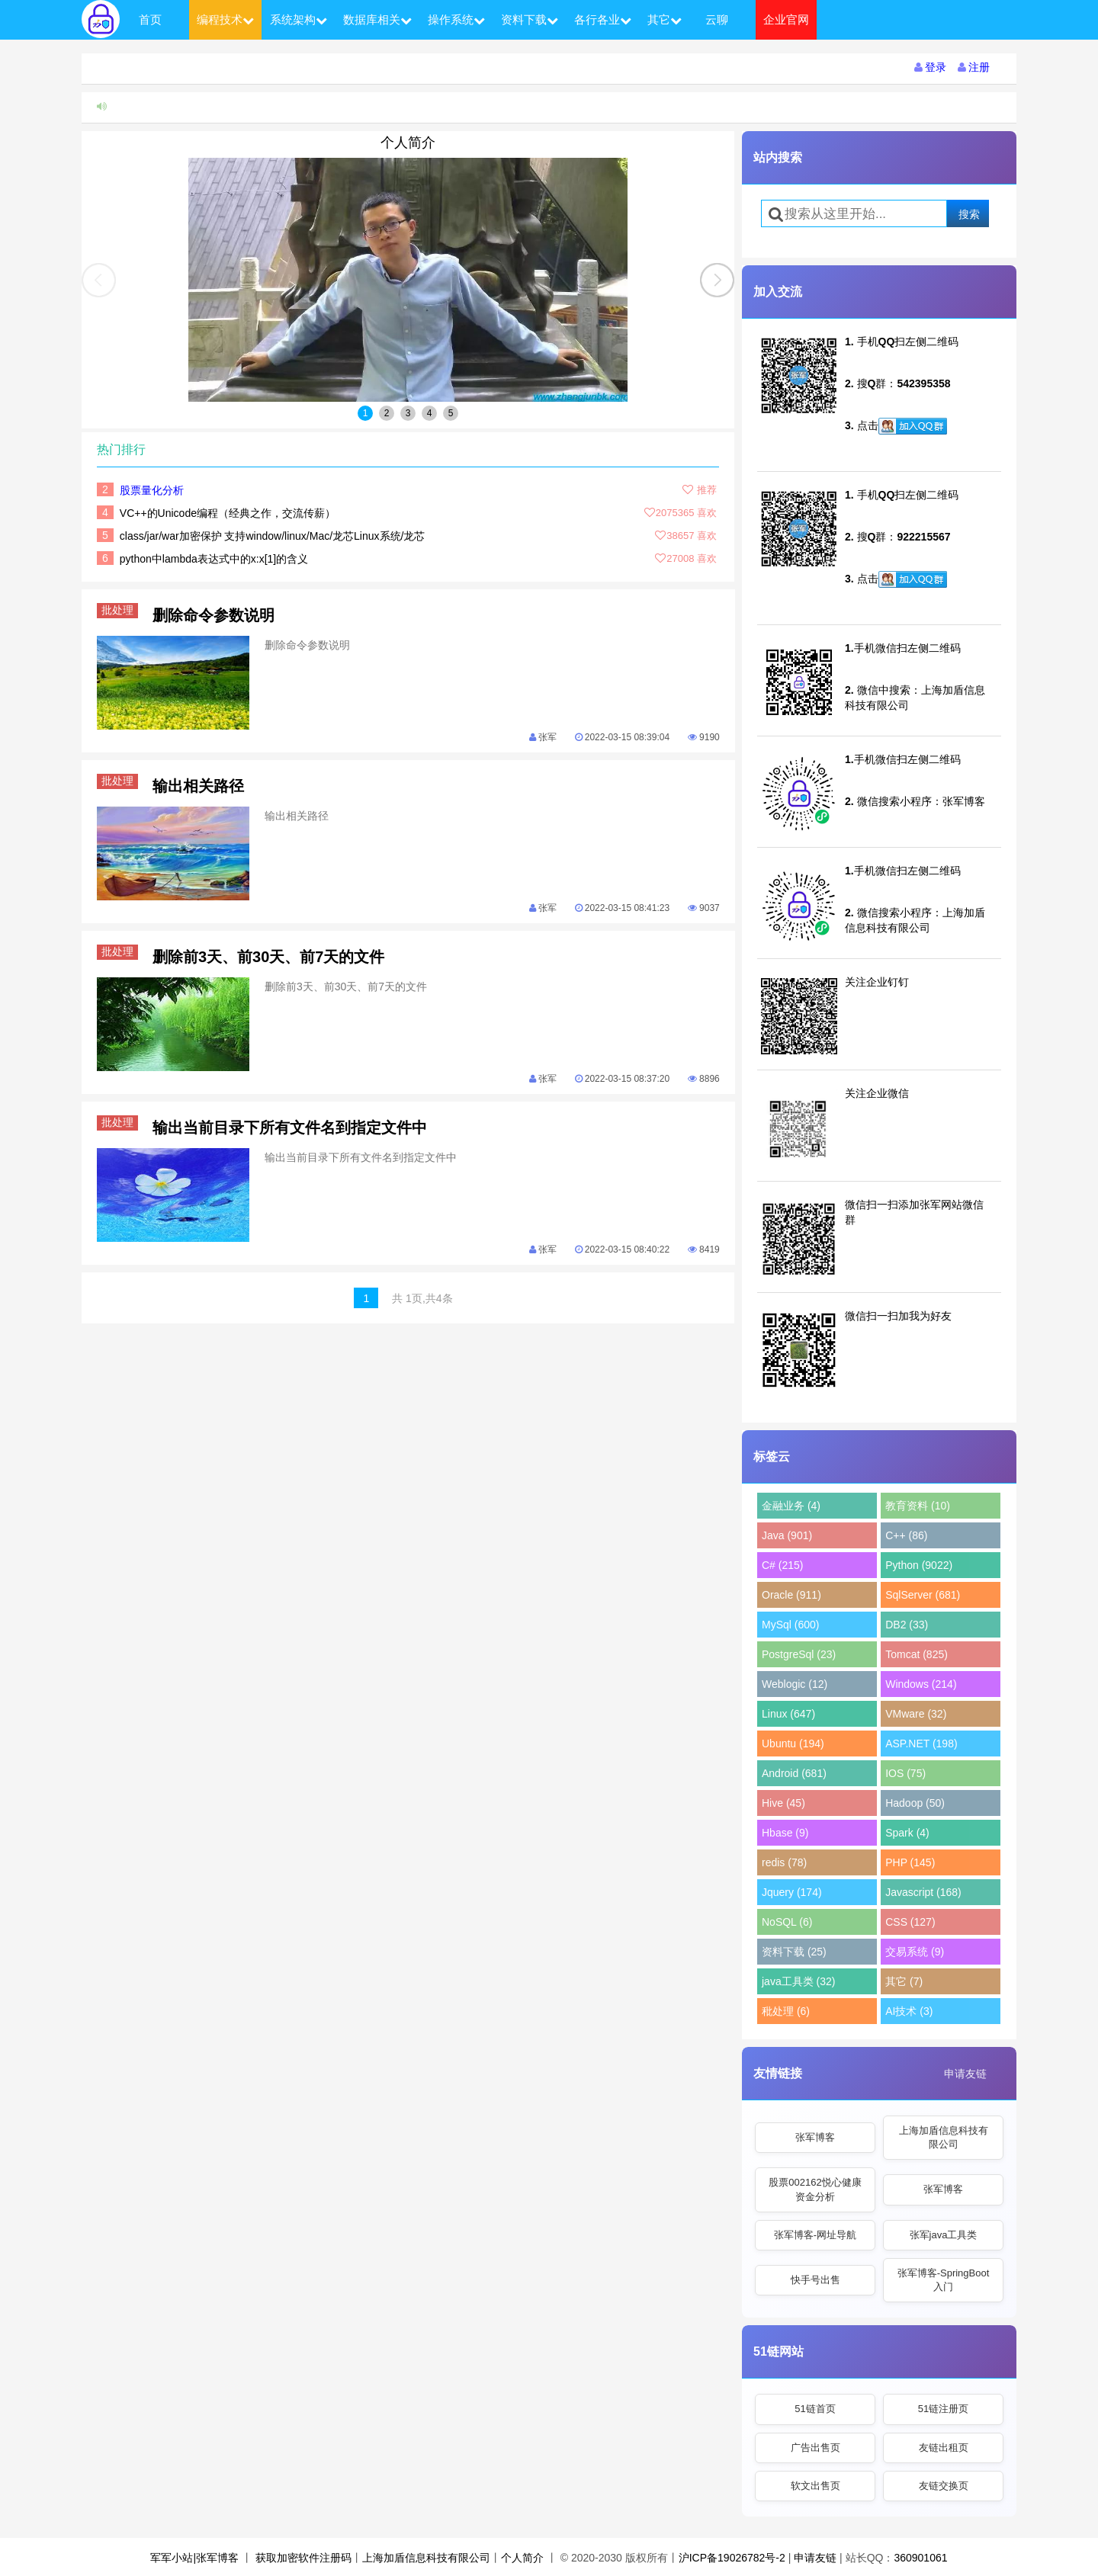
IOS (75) (905, 1773)
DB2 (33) (906, 1624)
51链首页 (815, 2408)
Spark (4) (907, 1833)
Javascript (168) (923, 1892)
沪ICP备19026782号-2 (732, 2558)
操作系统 (456, 19)
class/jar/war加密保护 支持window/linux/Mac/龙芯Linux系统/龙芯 (272, 536)
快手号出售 (815, 2280)
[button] (717, 280)
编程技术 (225, 19)
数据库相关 (377, 19)
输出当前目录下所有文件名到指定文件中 (289, 1127)
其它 (664, 19)
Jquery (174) (792, 1892)
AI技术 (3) (909, 2011)
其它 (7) (904, 1981)
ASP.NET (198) (921, 1743)
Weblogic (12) (794, 1684)
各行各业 (602, 19)
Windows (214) (920, 1684)
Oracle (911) (791, 1595)
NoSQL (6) (787, 1922)
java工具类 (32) (798, 1981)
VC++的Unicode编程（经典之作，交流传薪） (228, 513)
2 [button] (387, 413)
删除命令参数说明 (213, 615)
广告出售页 (815, 2447)
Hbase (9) (785, 1833)
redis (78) (784, 1862)
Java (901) (787, 1535)
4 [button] (429, 413)
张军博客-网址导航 (815, 2235)
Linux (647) (788, 1714)
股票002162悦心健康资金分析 (815, 2189)
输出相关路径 (198, 786)
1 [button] (365, 413)
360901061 (920, 2558)
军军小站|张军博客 (194, 2558)
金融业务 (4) (791, 1506)
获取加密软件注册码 (303, 2558)
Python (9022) (918, 1565)
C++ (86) (906, 1535)
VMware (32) (915, 1714)
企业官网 (786, 19)
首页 (150, 19)
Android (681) (794, 1773)
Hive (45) (783, 1803)
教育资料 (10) (917, 1506)
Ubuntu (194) (793, 1743)
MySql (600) (790, 1624)
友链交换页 (943, 2485)
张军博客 (815, 2137)
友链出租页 (943, 2447)
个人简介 (407, 142)
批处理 (119, 610)
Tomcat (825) (916, 1654)
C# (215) (782, 1565)
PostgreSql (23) (799, 1654)
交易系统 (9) (914, 1952)
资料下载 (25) (794, 1952)
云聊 (716, 19)
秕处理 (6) (786, 2011)
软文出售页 (815, 2485)
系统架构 (298, 19)
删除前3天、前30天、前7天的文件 (268, 956)
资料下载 (529, 19)
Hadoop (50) (915, 1803)
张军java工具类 (944, 2235)
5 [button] (451, 413)
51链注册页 (943, 2408)
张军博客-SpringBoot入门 (943, 2279)
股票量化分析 (152, 490)
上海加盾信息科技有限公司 (943, 2137)
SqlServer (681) (922, 1595)
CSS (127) (910, 1922)
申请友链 (965, 2074)
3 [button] (408, 413)
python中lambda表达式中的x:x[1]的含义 (214, 559)
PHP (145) (910, 1862)
